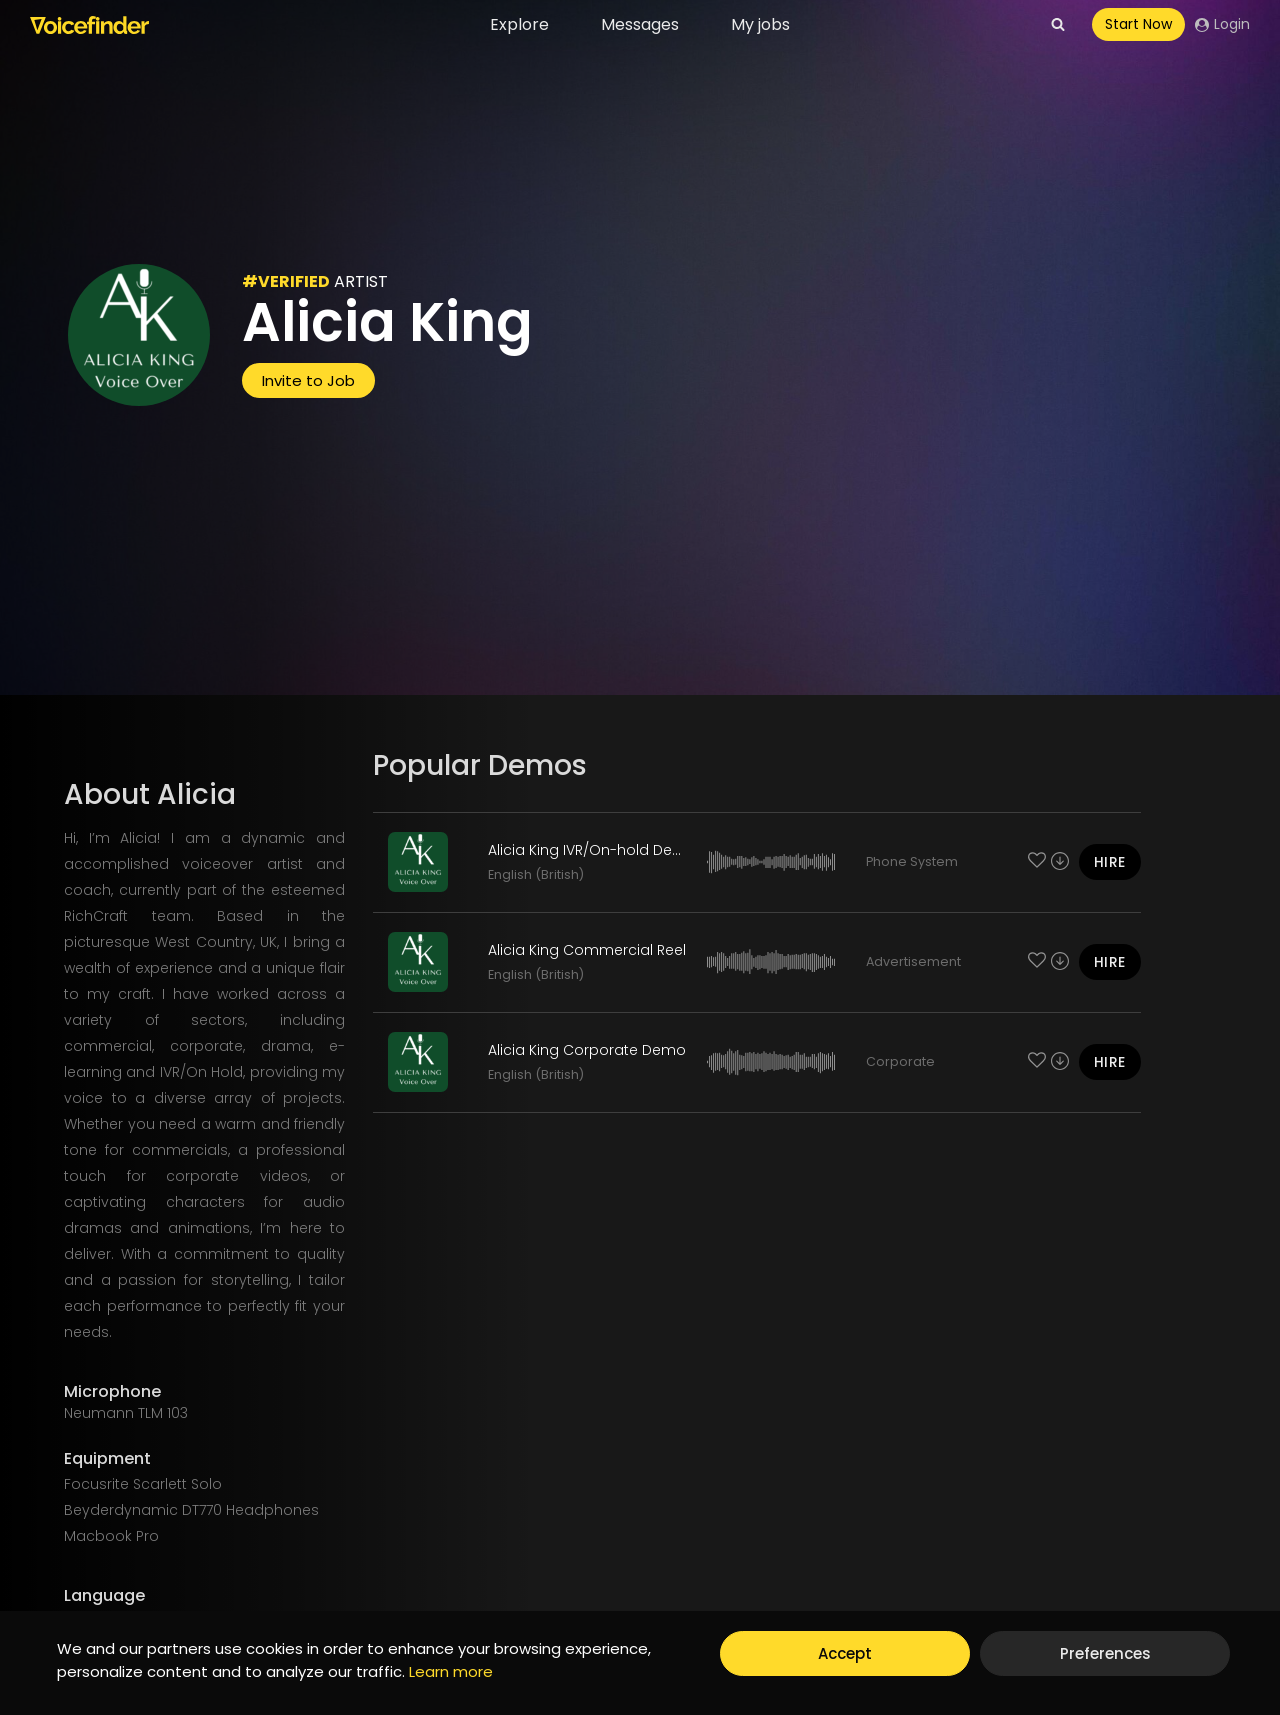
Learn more (451, 1671)
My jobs (760, 24)
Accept (845, 1653)
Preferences (1105, 1653)
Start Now (1138, 24)
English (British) (536, 874)
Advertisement (913, 961)
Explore (519, 24)
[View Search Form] (1058, 25)
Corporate (900, 1061)
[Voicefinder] (89, 25)
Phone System (912, 861)
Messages (640, 24)
